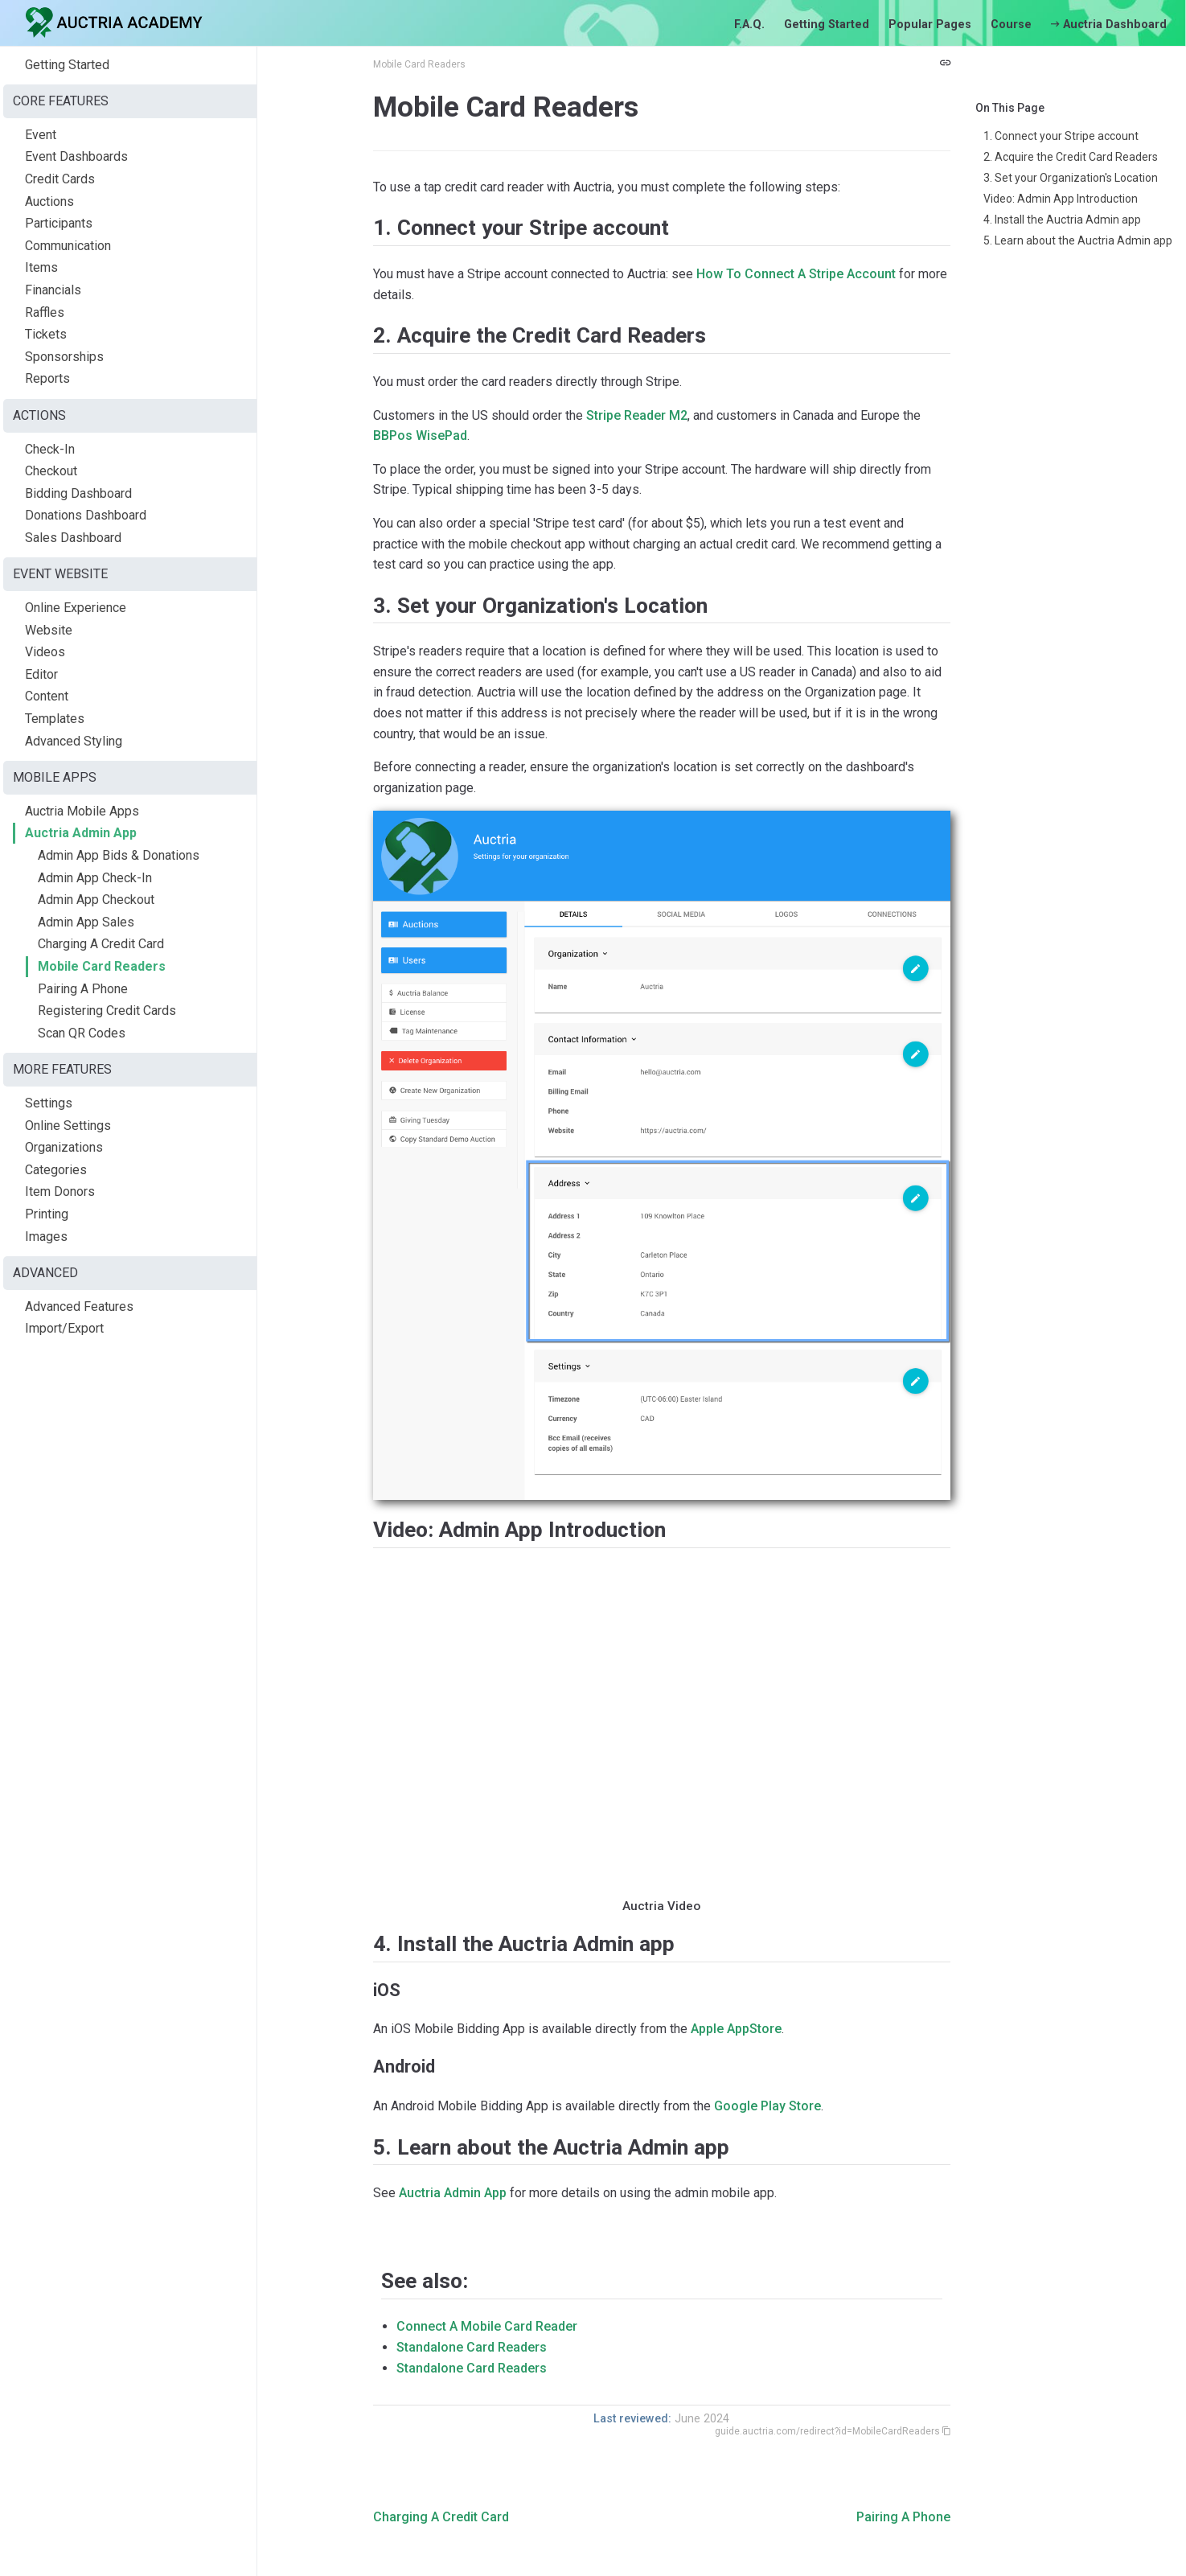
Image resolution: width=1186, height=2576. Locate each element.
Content (46, 696)
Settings (48, 1103)
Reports (47, 378)
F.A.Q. (749, 24)
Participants (58, 223)
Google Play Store (767, 2106)
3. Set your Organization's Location (1070, 177)
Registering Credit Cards (107, 1010)
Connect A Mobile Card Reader (486, 2326)
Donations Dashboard (85, 515)
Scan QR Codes (81, 1033)
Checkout (51, 471)
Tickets (46, 334)
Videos (45, 651)
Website (48, 630)
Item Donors (60, 1191)
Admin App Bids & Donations (118, 855)
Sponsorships (64, 356)
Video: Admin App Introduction (1060, 198)
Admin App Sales (86, 922)
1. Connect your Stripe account (1061, 135)
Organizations (64, 1147)
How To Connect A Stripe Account (796, 273)
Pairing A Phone (83, 988)
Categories (56, 1169)
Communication (68, 245)
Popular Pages (929, 24)
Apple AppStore (736, 2028)
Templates (54, 718)
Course (1011, 24)
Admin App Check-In (95, 877)
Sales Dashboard (73, 537)
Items (41, 267)
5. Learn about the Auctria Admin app (1077, 240)
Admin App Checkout (96, 899)
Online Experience (75, 607)
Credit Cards (60, 179)
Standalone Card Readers (471, 2347)
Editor (41, 674)
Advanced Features (79, 1306)
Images (46, 1236)
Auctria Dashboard (1109, 24)
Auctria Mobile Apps (82, 811)
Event (40, 134)
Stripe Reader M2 (636, 415)
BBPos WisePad (420, 435)
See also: (424, 2281)
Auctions (49, 201)
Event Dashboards (76, 156)
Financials (53, 290)
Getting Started (826, 24)
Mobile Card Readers (102, 966)
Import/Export (64, 1328)
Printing (46, 1214)
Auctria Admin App (81, 832)
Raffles (44, 312)
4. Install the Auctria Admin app (1062, 219)
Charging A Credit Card (101, 943)
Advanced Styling (73, 741)
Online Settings (68, 1125)
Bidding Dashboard (78, 493)
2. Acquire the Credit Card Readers (1070, 156)
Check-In (50, 449)
